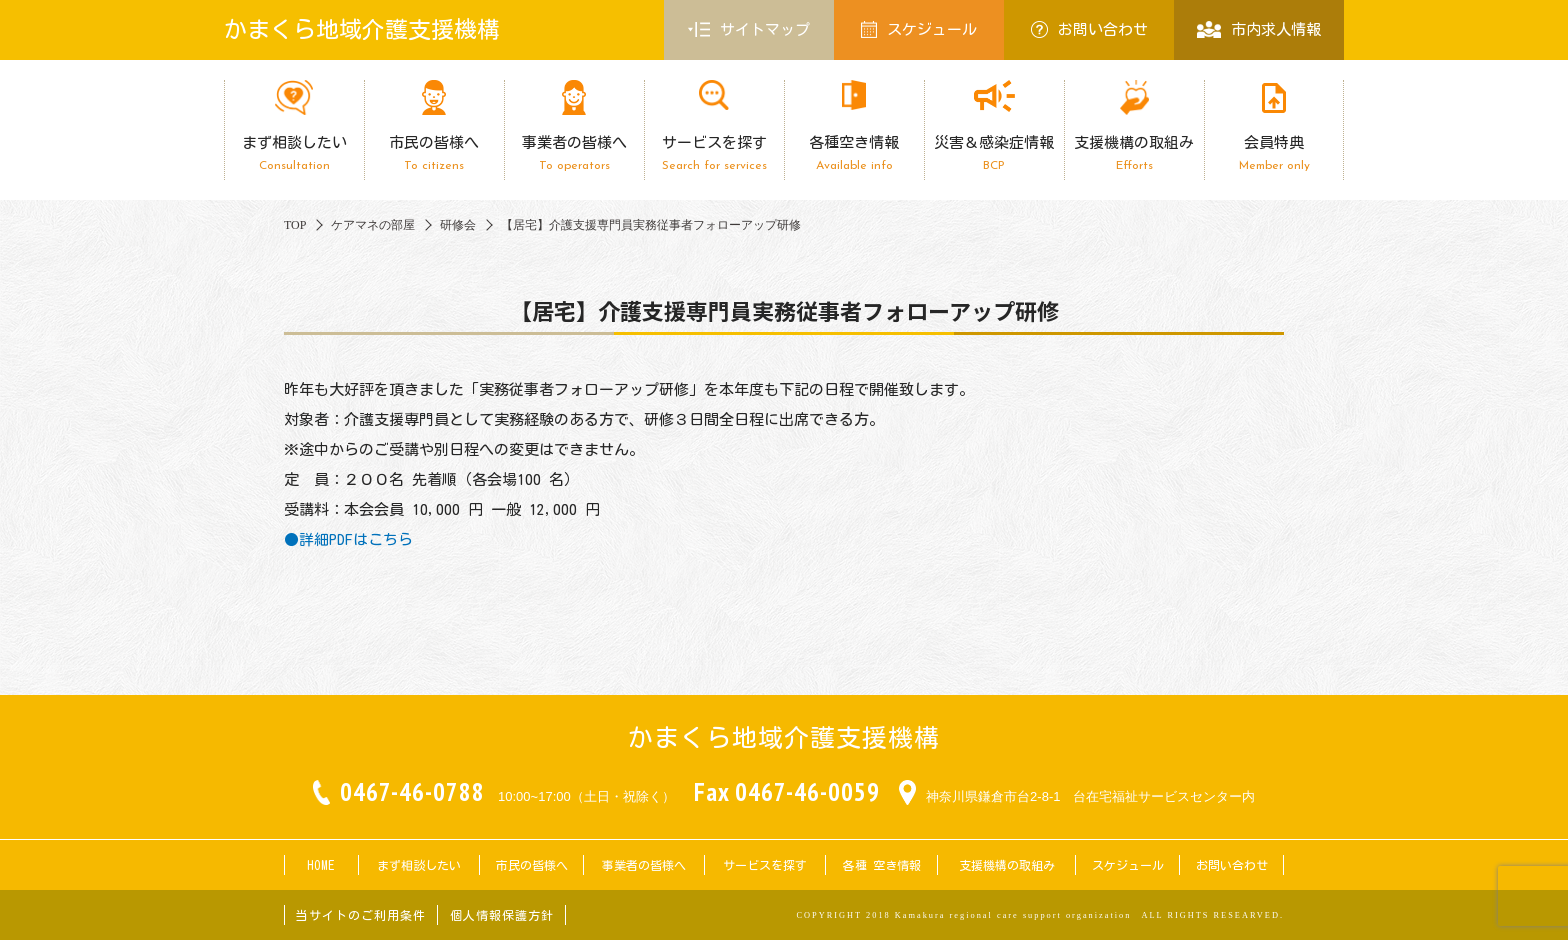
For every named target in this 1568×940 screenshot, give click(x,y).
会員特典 (1274, 153)
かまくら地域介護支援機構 (362, 29)
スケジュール (919, 29)
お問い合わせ (1089, 29)
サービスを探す (714, 153)
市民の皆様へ (434, 153)
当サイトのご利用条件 (361, 915)
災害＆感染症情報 (994, 153)
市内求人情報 (1258, 29)
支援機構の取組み (1134, 153)
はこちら (383, 539)
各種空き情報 (854, 153)
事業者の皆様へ (574, 153)
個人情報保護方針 (502, 915)
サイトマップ (749, 30)
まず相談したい (294, 153)
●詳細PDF (318, 539)
